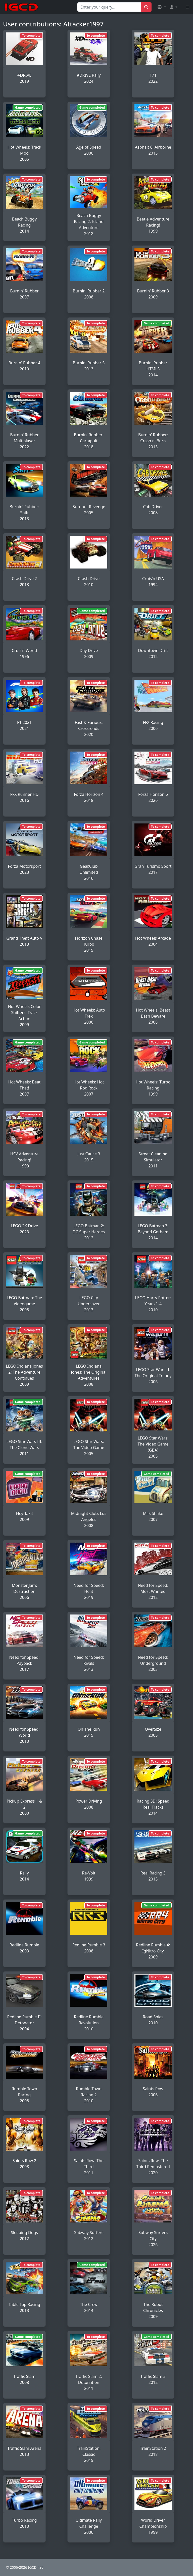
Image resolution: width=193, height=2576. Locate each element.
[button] (162, 7)
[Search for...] (109, 7)
